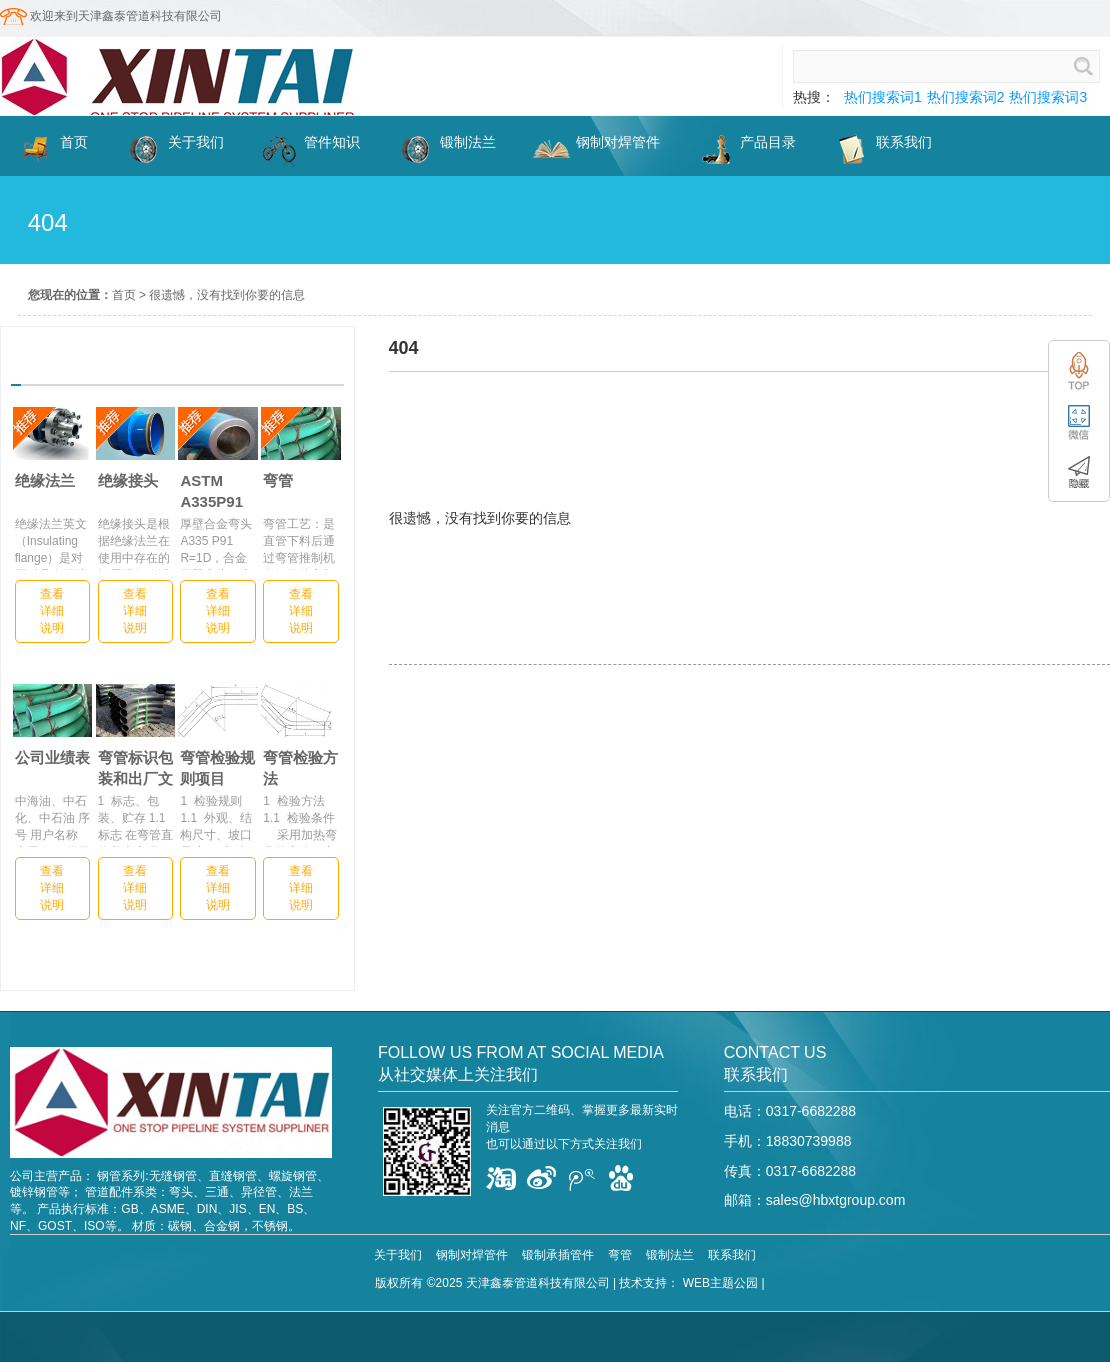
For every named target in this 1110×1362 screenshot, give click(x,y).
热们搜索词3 (1048, 97)
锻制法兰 (670, 1255)
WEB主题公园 (720, 1283)
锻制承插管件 (558, 1255)
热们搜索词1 (883, 97)
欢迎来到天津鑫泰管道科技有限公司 (126, 16)
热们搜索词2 (966, 97)
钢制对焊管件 (472, 1255)
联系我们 (732, 1255)
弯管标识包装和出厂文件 (135, 768)
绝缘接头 (128, 480)
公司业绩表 (52, 757)
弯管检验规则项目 (217, 768)
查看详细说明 (52, 611)
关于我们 (398, 1255)
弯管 (278, 480)
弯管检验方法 (300, 768)
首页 (124, 295)
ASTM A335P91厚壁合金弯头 (217, 491)
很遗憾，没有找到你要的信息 (227, 295)
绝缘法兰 (45, 480)
